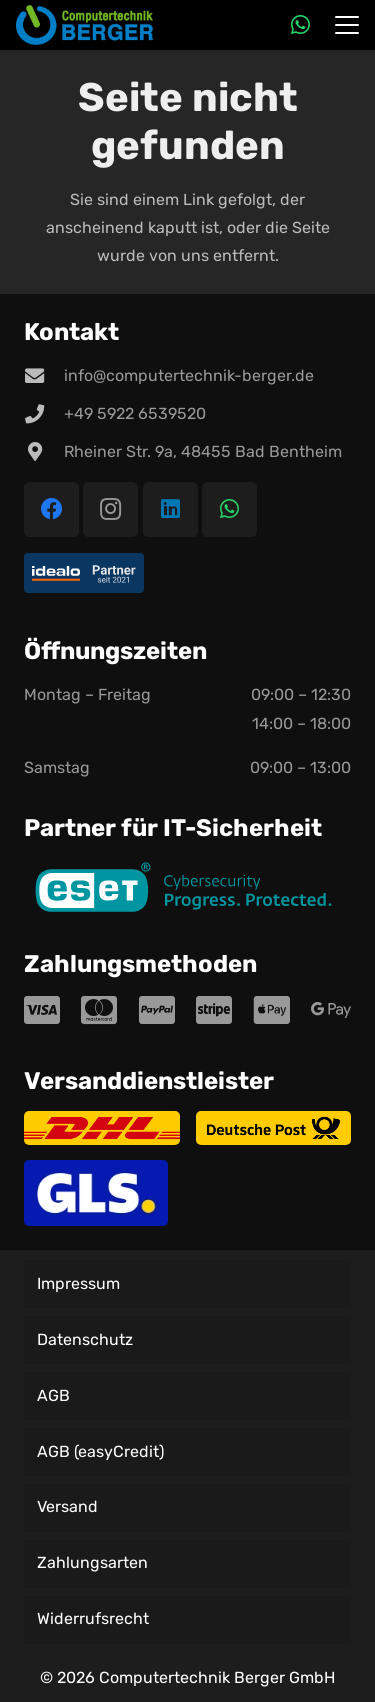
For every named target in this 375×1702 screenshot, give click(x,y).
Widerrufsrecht (93, 1618)
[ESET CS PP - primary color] (187, 890)
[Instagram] (110, 509)
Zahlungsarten (92, 1562)
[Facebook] (51, 509)
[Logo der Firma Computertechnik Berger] (84, 25)
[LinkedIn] (170, 509)
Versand (67, 1506)
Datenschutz (85, 1339)
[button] (347, 25)
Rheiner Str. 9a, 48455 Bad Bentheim (203, 451)
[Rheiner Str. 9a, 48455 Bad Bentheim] (44, 451)
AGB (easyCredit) (100, 1451)
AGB (53, 1395)
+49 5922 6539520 (135, 413)
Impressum (78, 1283)
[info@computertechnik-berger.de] (44, 375)
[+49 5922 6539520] (44, 413)
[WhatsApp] (300, 25)
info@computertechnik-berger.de (189, 375)
